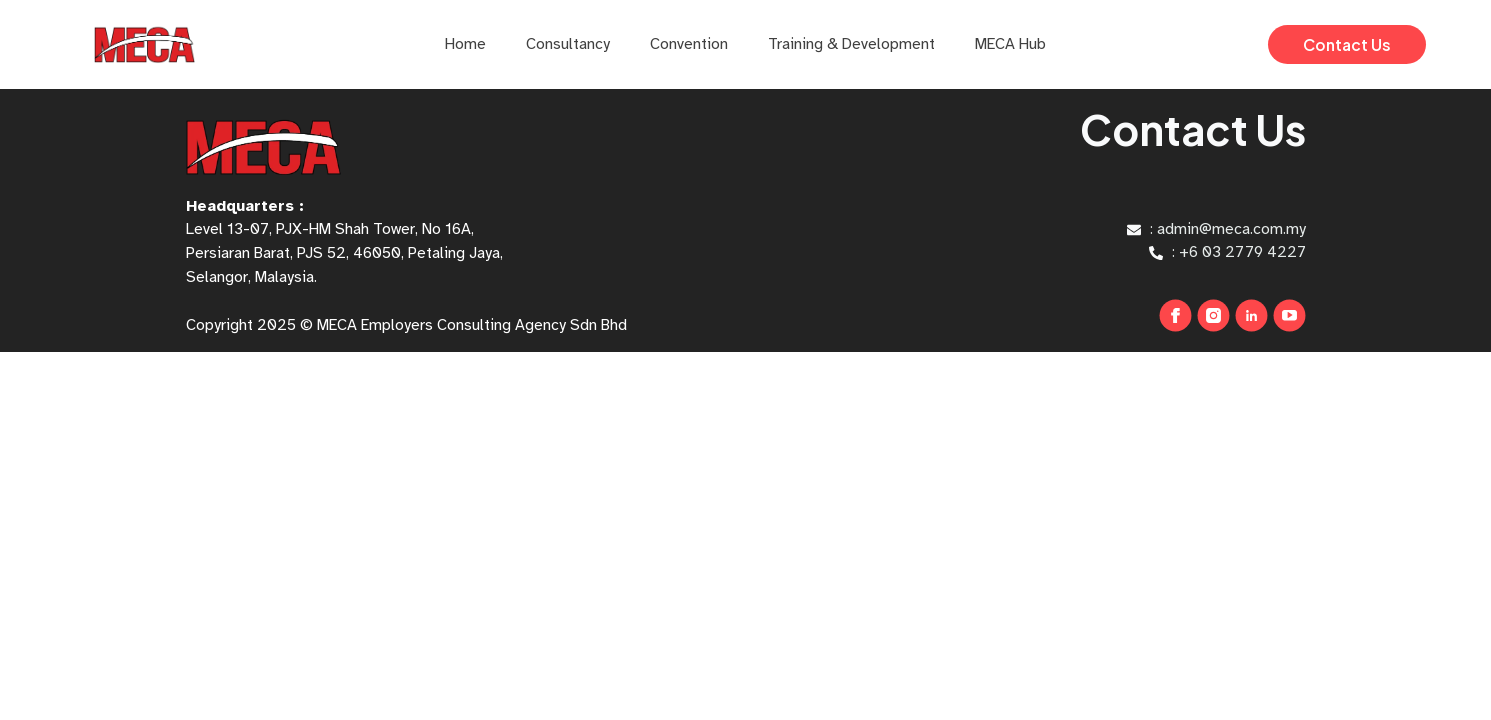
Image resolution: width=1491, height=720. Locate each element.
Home (465, 44)
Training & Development (851, 44)
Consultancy (568, 44)
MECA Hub (1010, 44)
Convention (689, 44)
